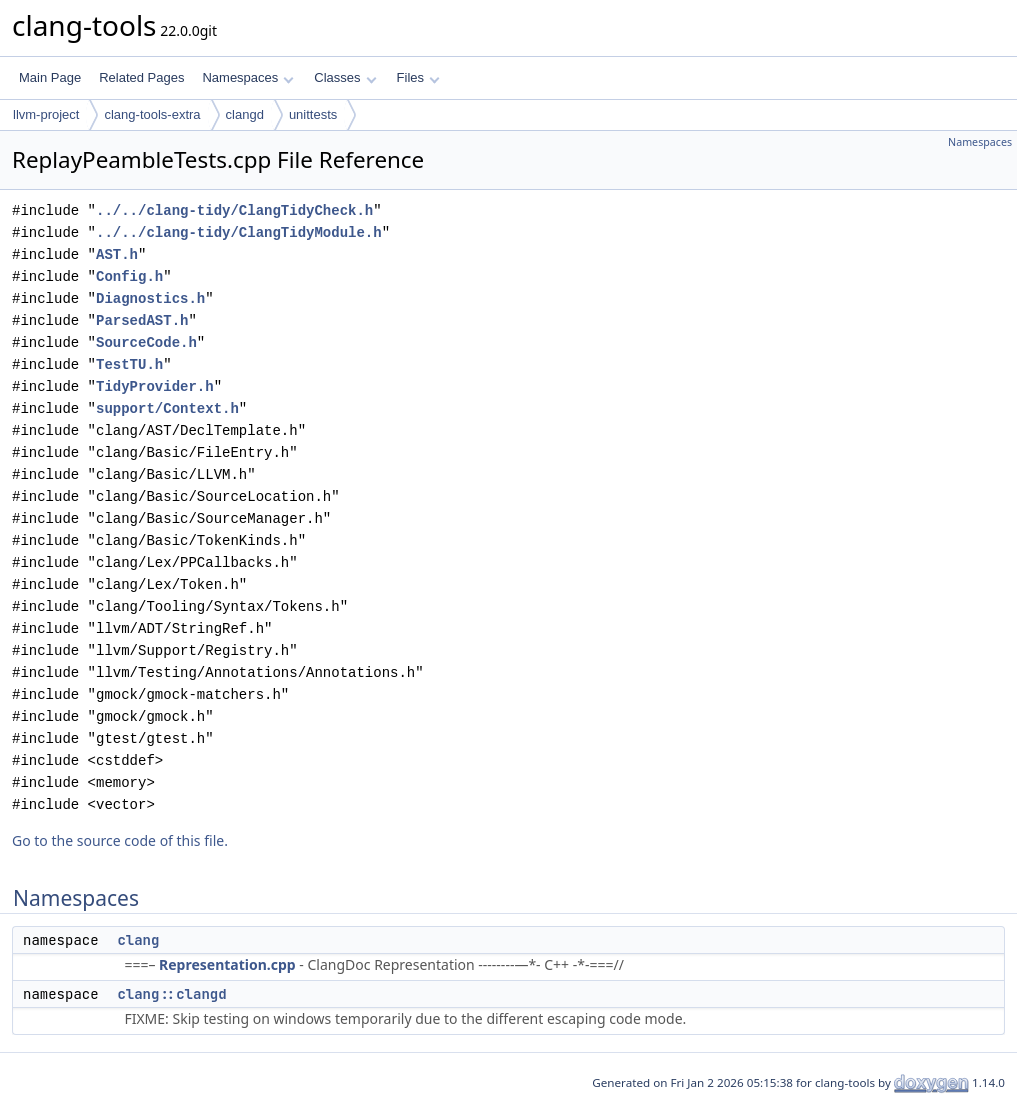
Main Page (50, 77)
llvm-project (46, 114)
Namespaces (247, 77)
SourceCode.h (146, 342)
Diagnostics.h (150, 298)
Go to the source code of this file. (120, 840)
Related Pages (141, 77)
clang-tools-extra (152, 114)
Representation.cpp (227, 964)
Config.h (129, 276)
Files (418, 77)
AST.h (117, 254)
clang (138, 940)
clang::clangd (171, 994)
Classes (345, 77)
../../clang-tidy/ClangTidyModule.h (239, 232)
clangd (245, 114)
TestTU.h (129, 364)
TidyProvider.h (155, 386)
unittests (313, 114)
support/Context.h (167, 408)
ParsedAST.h (142, 320)
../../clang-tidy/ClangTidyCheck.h (234, 210)
